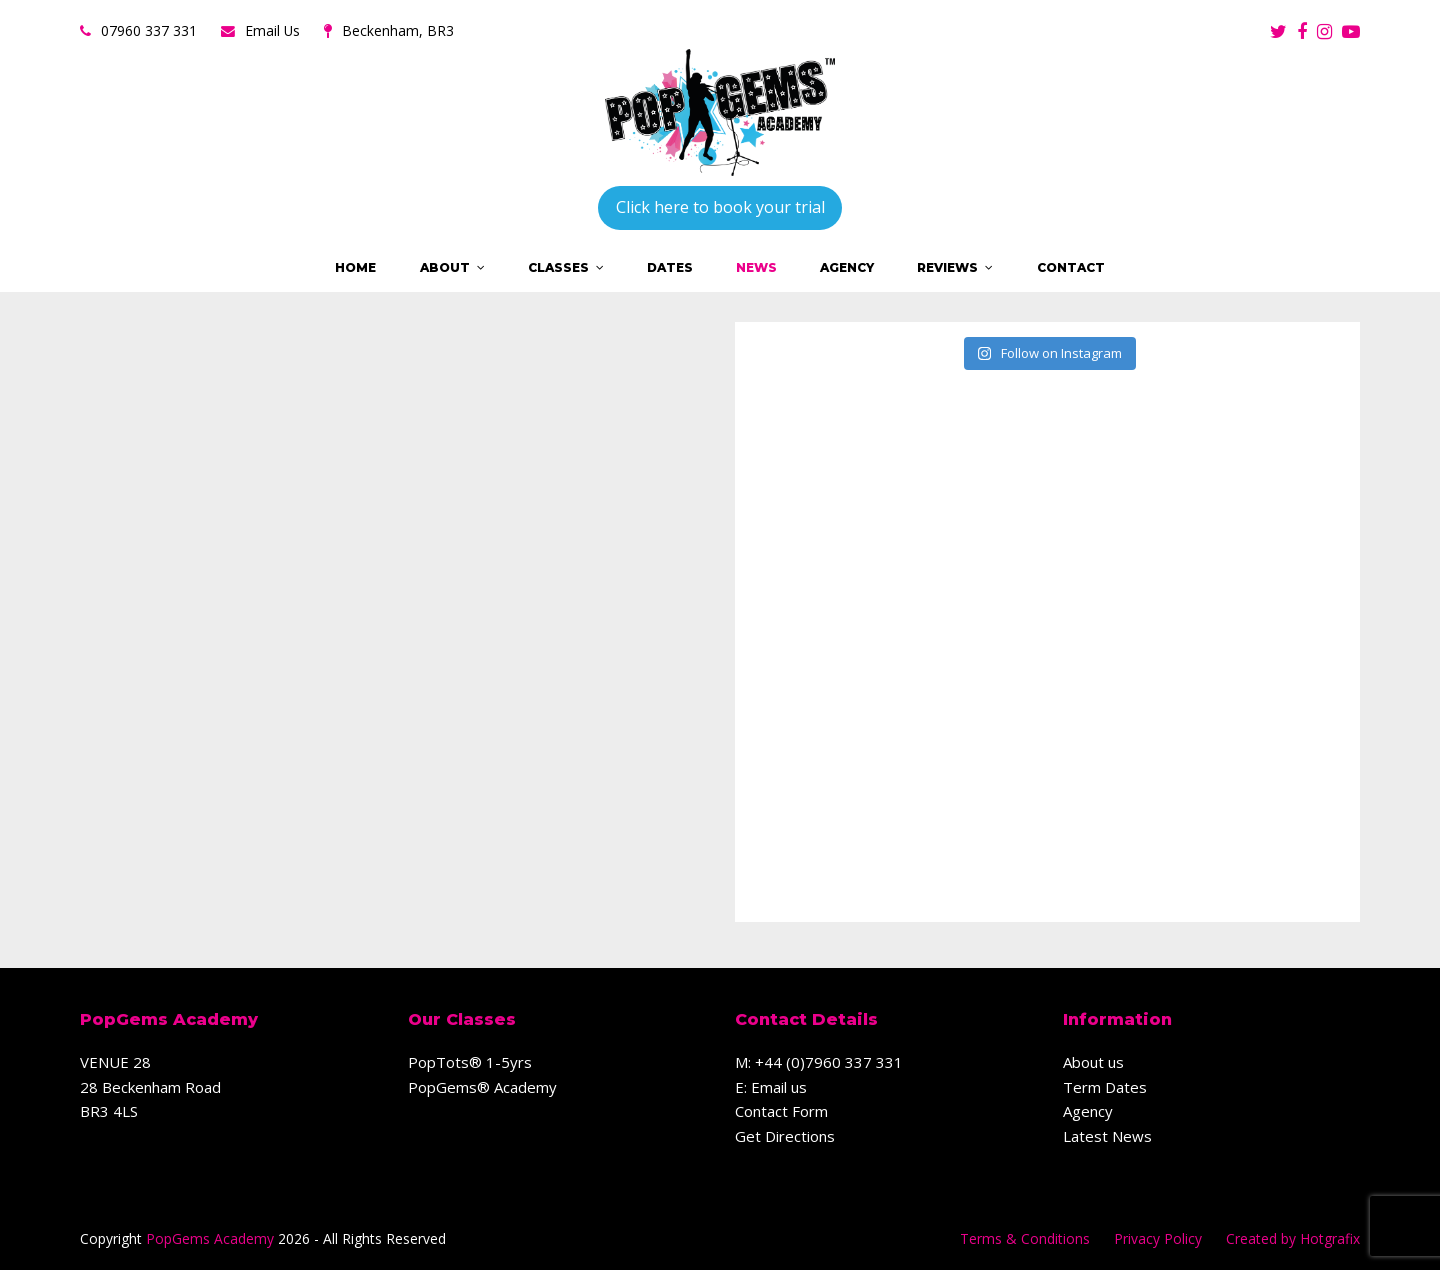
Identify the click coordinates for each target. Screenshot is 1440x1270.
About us (1093, 1062)
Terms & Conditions (1025, 1238)
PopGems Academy (210, 1238)
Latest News (1107, 1136)
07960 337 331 (149, 30)
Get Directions (785, 1136)
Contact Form (781, 1111)
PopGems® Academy (482, 1087)
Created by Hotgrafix (1293, 1238)
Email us (779, 1087)
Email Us (272, 30)
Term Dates (1105, 1087)
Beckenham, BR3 (398, 30)
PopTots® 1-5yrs (470, 1062)
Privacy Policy (1158, 1238)
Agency (1088, 1111)
